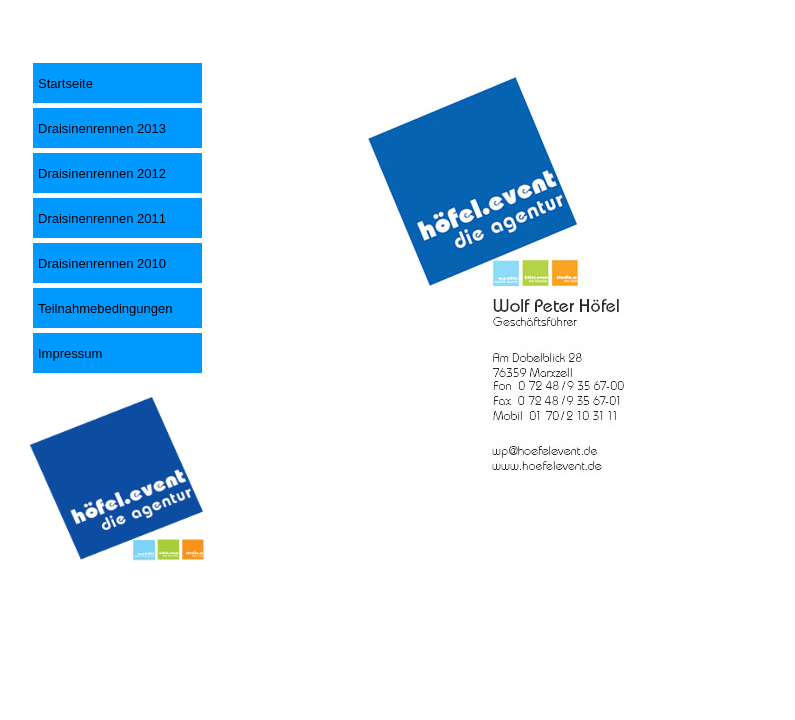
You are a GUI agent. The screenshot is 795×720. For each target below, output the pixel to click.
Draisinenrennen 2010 (102, 263)
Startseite (65, 83)
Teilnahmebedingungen (105, 308)
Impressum (70, 353)
